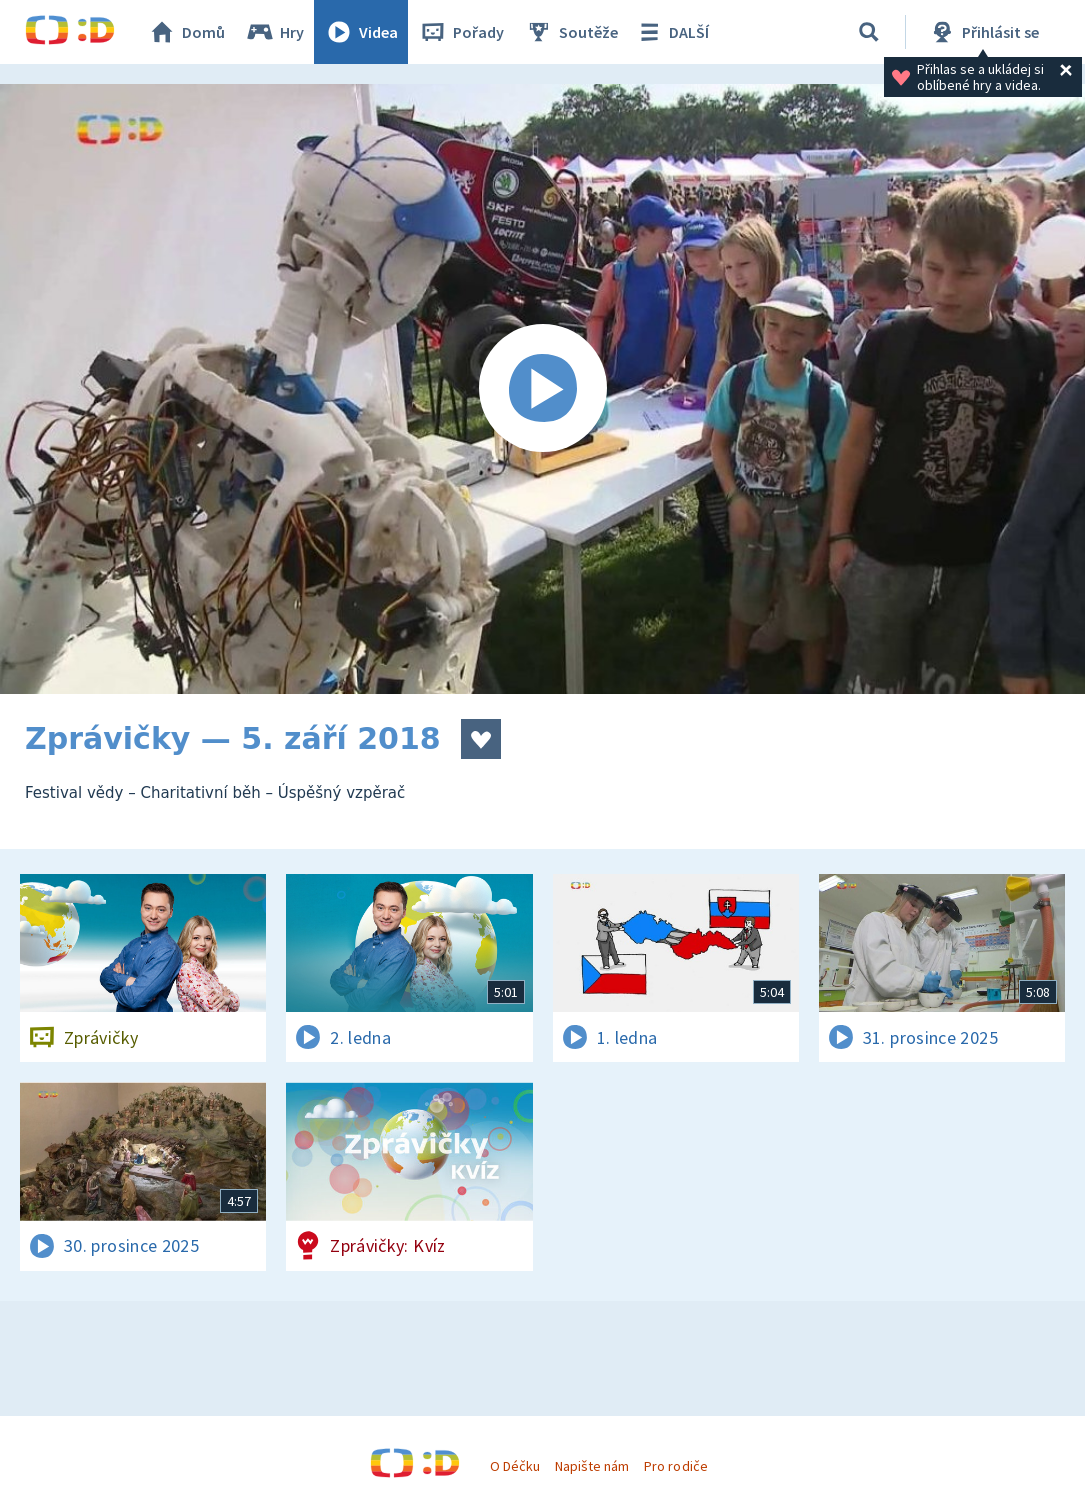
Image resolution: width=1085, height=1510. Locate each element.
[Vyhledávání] (869, 32)
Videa (361, 32)
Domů (186, 32)
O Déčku (515, 1466)
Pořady (461, 32)
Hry (274, 32)
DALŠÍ (671, 32)
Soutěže (571, 32)
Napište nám (592, 1466)
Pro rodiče (675, 1466)
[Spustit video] (542, 389)
